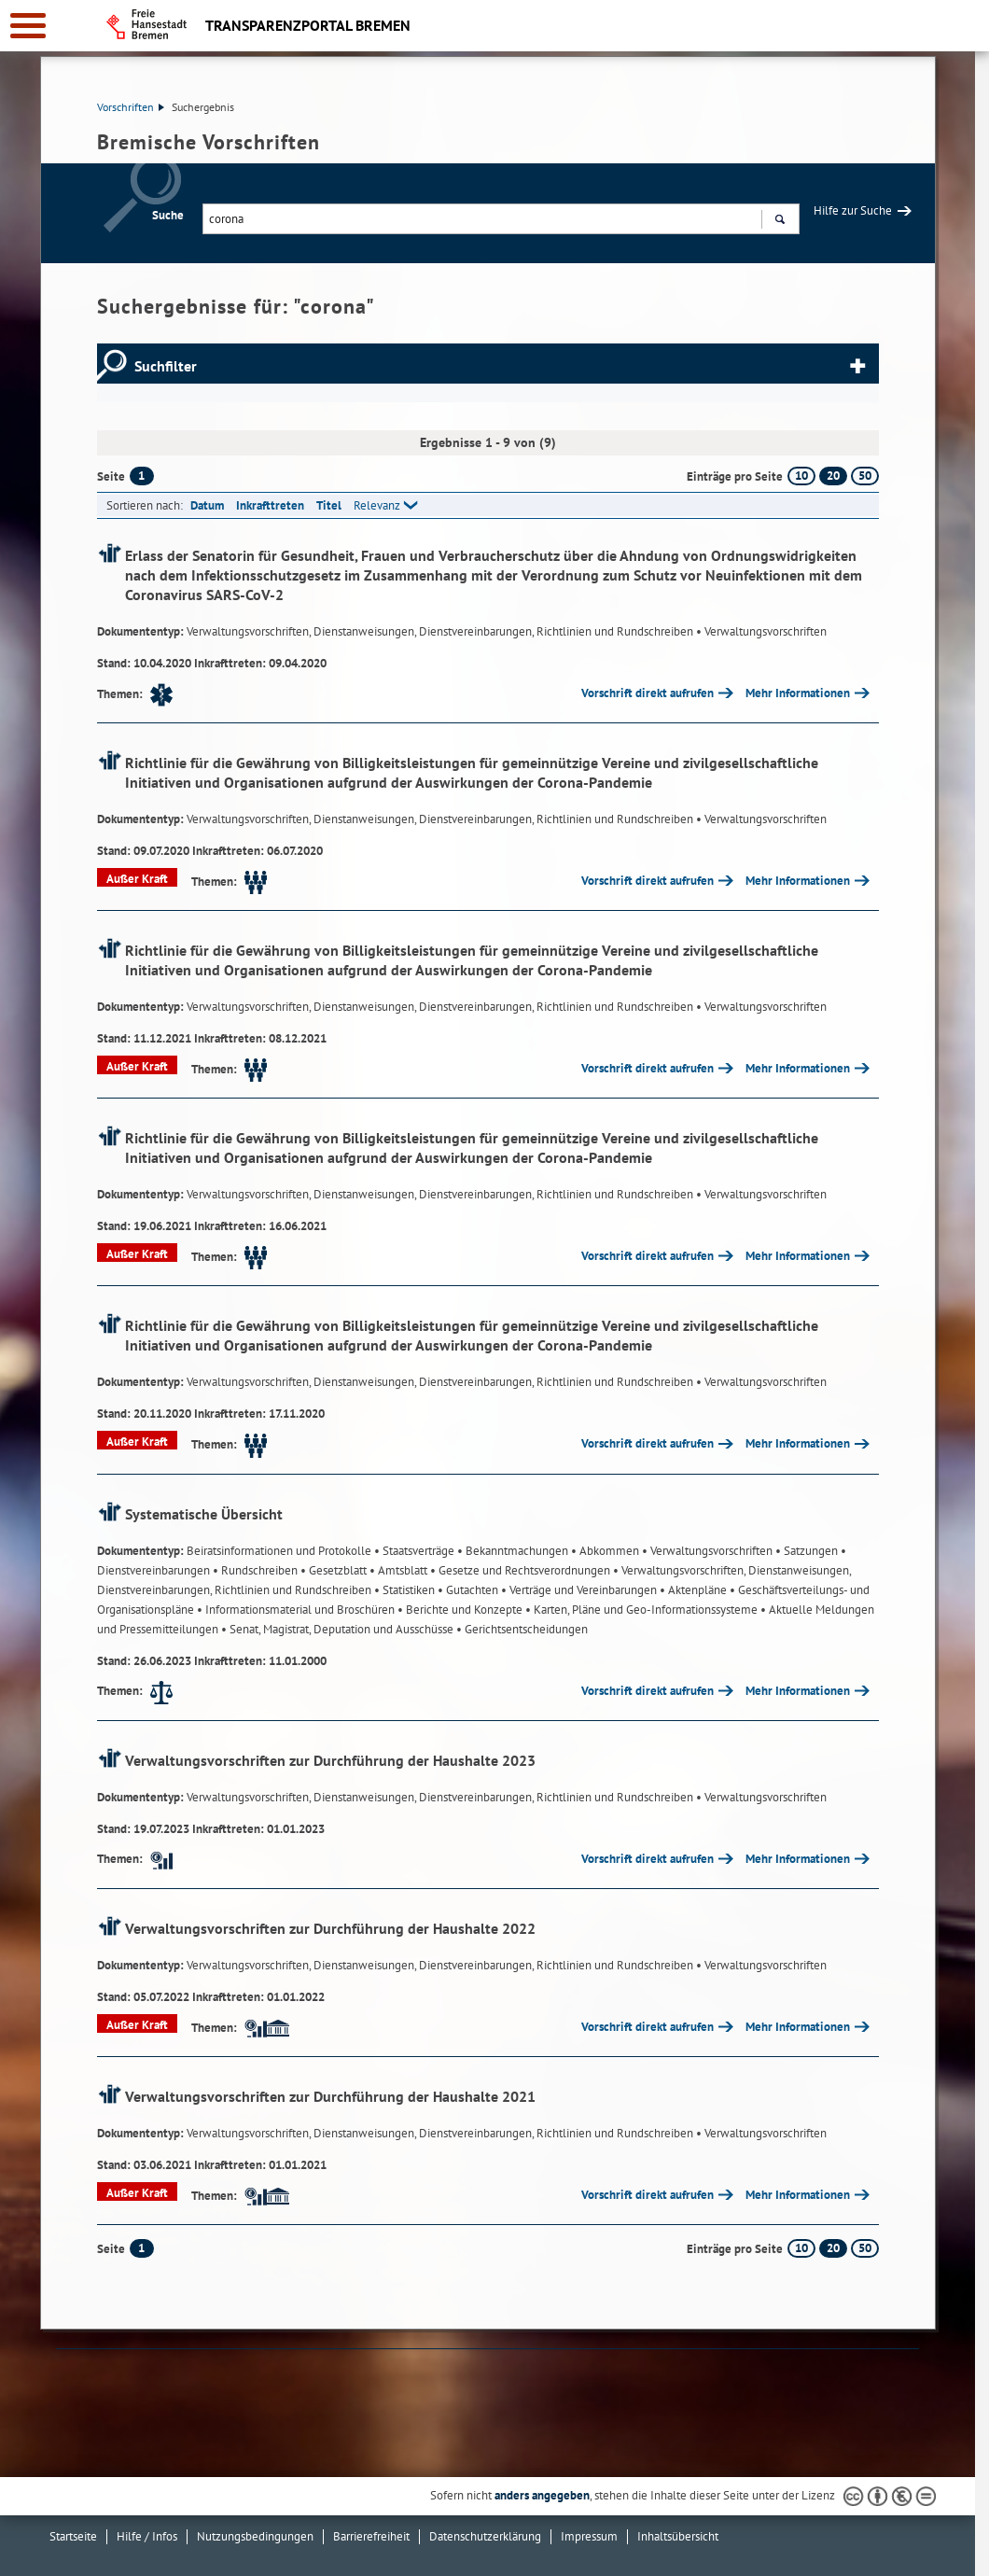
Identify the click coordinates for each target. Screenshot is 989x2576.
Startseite (73, 2536)
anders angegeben (542, 2495)
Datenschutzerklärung (485, 2536)
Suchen (779, 221)
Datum (207, 505)
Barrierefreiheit (371, 2536)
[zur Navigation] (28, 25)
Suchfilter (165, 366)
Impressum (589, 2536)
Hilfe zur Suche (853, 210)
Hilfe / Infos (147, 2536)
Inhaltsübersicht (677, 2536)
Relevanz (377, 505)
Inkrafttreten (270, 505)
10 (801, 475)
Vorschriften (130, 107)
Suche (168, 215)
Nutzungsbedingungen (255, 2536)
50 (864, 475)
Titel (328, 505)
